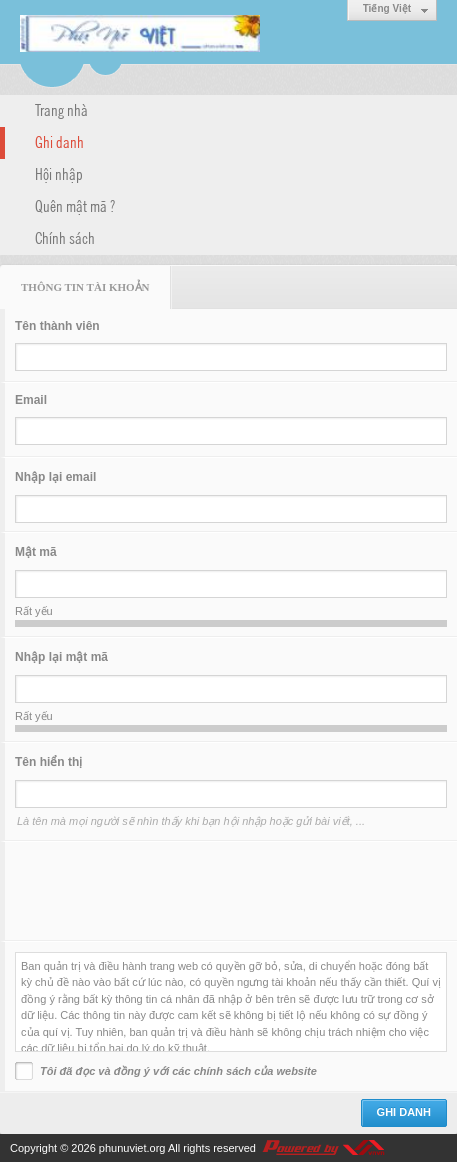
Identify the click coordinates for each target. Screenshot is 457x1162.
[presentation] (167, 891)
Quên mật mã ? (75, 205)
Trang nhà (61, 109)
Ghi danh (59, 141)
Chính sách (65, 237)
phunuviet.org (132, 1148)
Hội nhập (59, 173)
